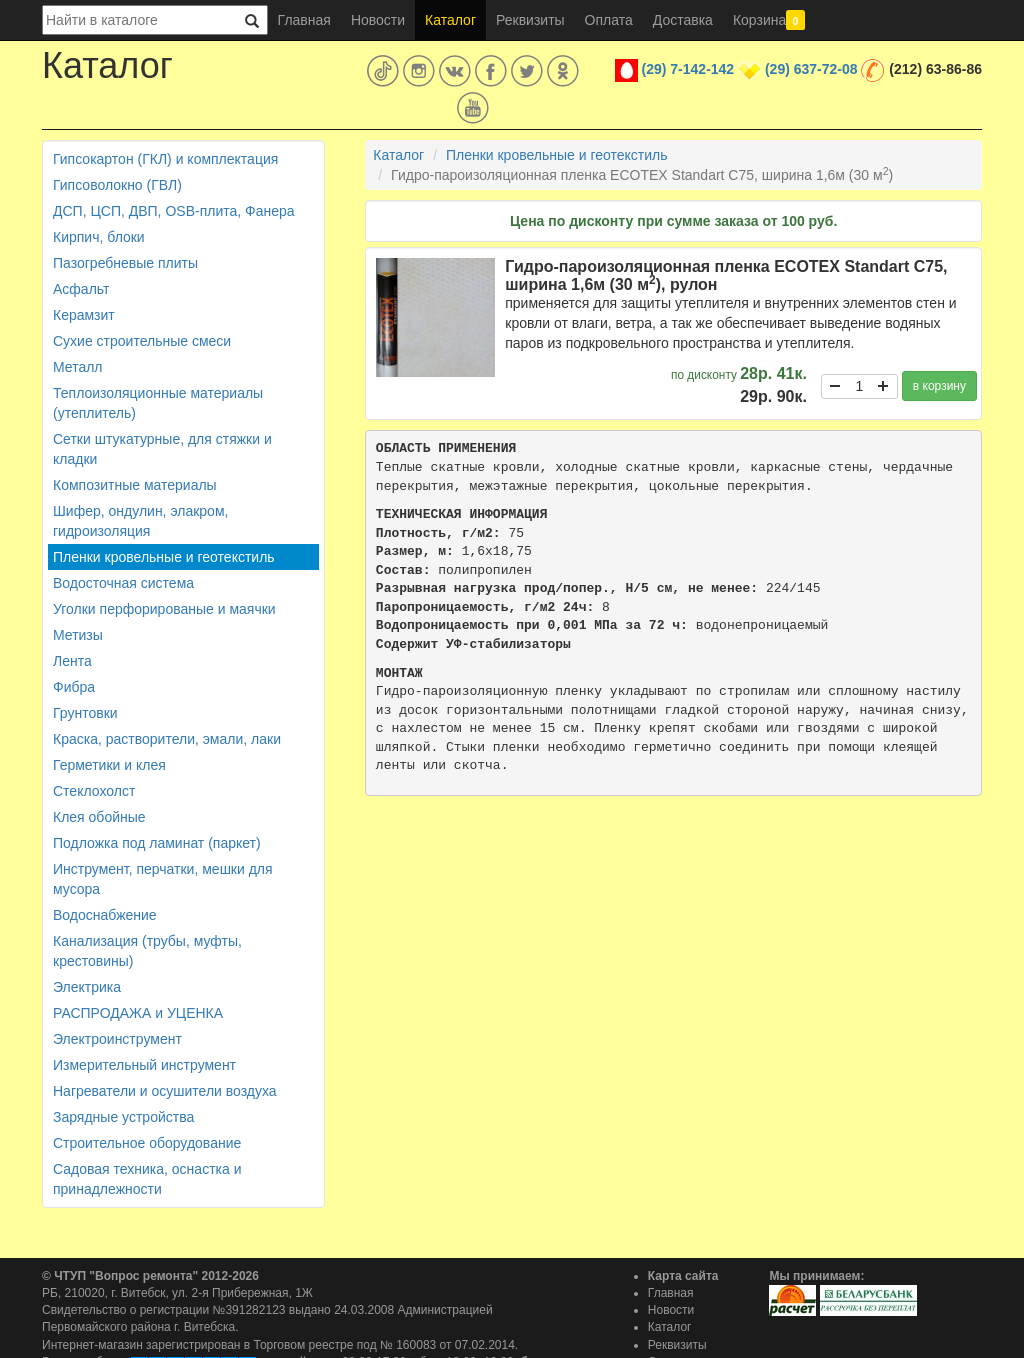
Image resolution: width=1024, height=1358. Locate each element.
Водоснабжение (105, 915)
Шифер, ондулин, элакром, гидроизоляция (140, 521)
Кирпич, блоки (99, 237)
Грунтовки (85, 713)
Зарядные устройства (123, 1117)
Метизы (78, 635)
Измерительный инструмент (144, 1065)
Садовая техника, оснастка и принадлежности (147, 1179)
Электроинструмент (117, 1039)
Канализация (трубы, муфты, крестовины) (147, 951)
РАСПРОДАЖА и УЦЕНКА (138, 1013)
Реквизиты (530, 20)
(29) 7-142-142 (688, 69)
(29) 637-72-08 (811, 69)
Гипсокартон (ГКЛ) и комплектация (165, 159)
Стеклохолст (94, 791)
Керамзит (84, 315)
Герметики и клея (109, 765)
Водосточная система (123, 583)
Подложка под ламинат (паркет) (157, 843)
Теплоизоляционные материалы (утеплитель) (158, 403)
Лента (72, 661)
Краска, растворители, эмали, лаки (167, 739)
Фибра (74, 687)
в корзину (939, 386)
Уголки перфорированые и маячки (164, 609)
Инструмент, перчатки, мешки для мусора (163, 879)
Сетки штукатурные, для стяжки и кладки (162, 449)
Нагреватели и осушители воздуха (165, 1091)
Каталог (450, 20)
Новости (378, 20)
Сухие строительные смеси (142, 341)
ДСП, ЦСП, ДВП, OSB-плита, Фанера (174, 211)
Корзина (769, 20)
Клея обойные (99, 817)
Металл (78, 367)
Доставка (683, 20)
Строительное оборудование (147, 1143)
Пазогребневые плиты (125, 263)
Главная (304, 20)
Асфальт (81, 289)
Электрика (87, 987)
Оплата (609, 20)
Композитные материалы (135, 485)
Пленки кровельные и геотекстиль (164, 557)
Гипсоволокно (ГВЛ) (117, 185)
